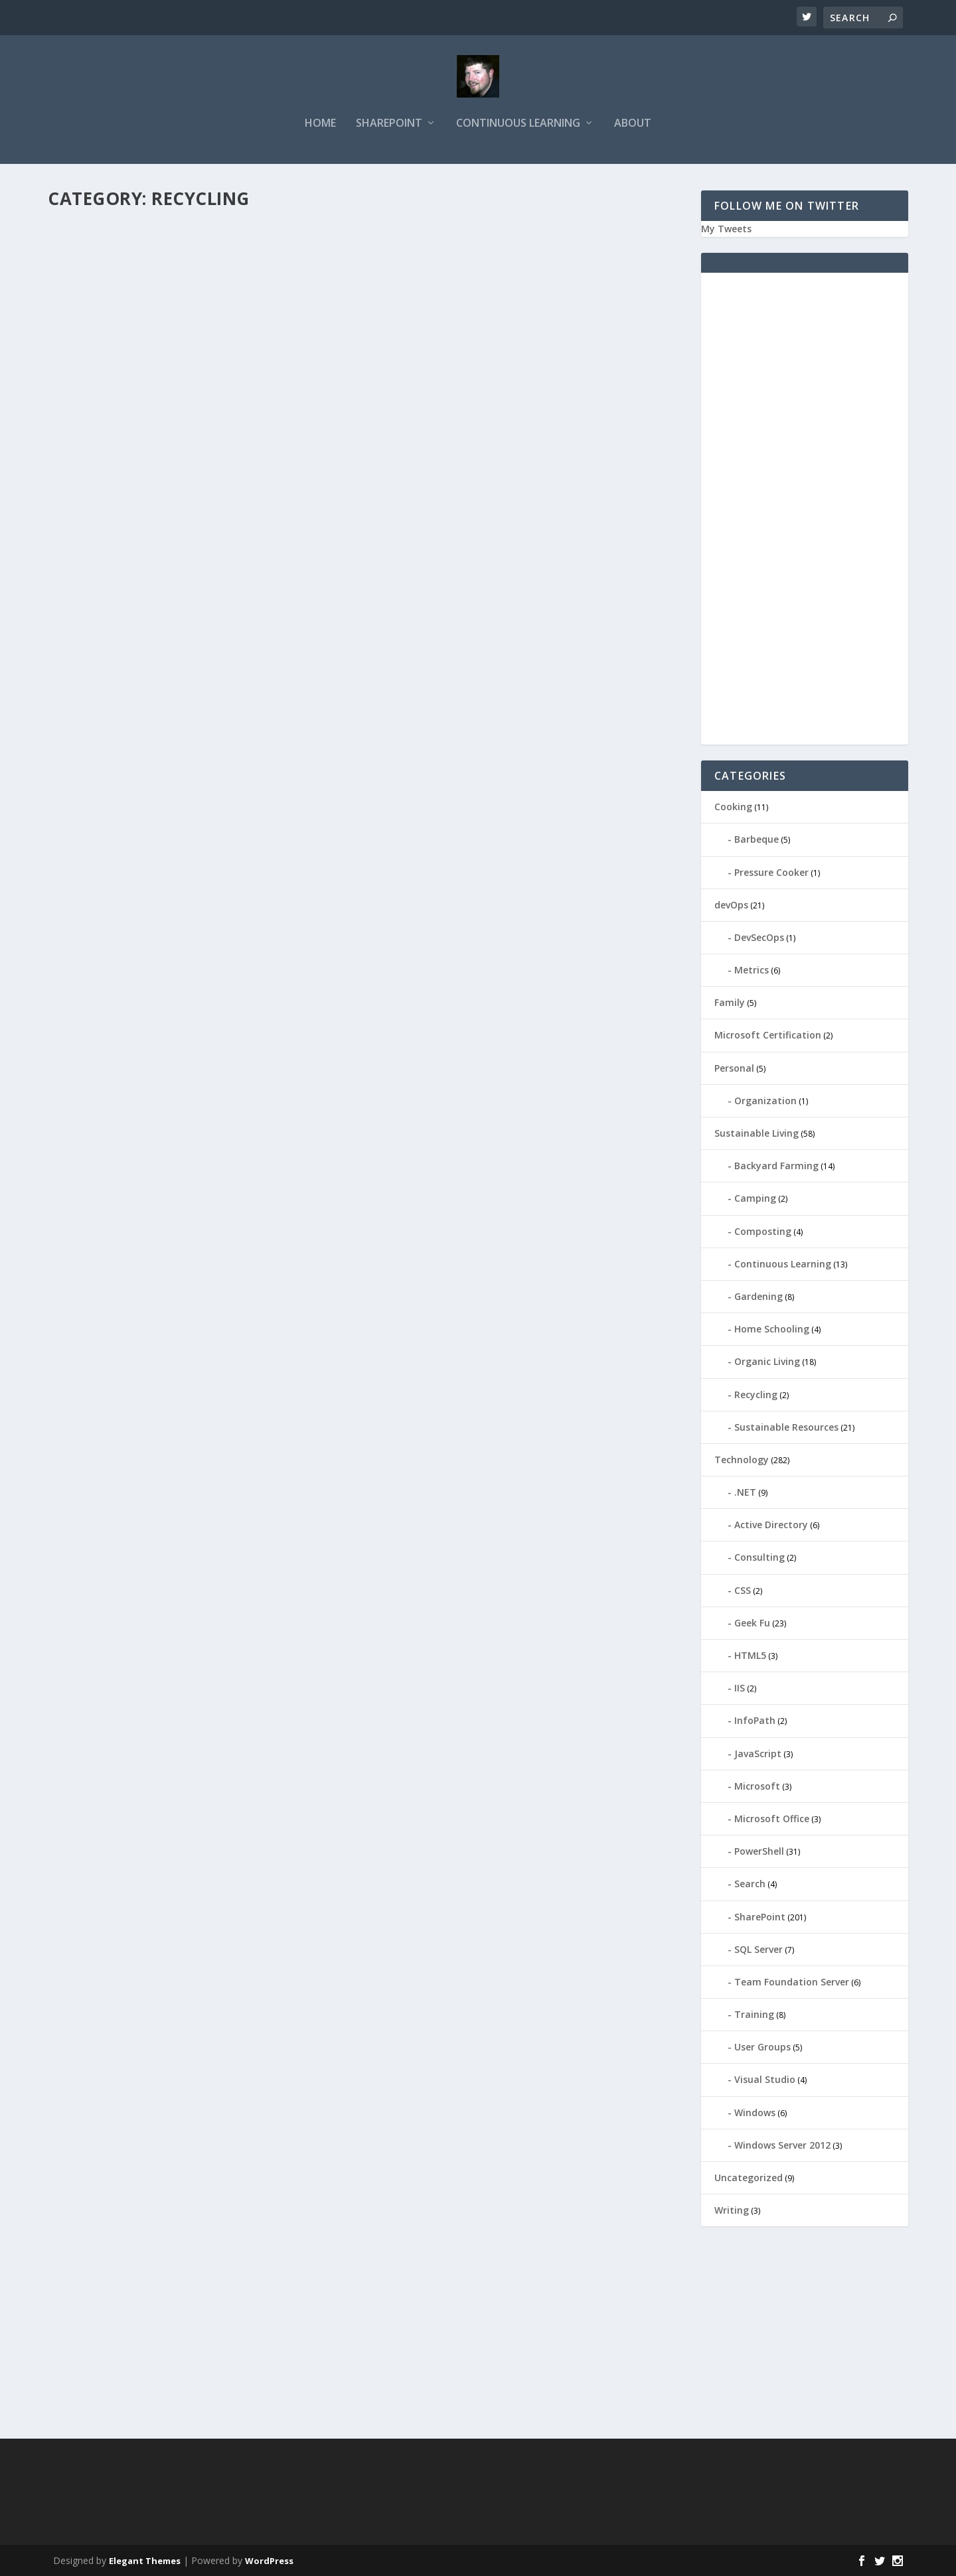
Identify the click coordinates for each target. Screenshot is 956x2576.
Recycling (187, 258)
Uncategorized (748, 2177)
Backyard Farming (776, 1165)
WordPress (269, 2561)
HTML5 (750, 1655)
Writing (731, 2210)
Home (320, 123)
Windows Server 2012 (782, 2145)
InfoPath (754, 1720)
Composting (515, 272)
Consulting (759, 1557)
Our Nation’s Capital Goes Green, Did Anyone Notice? (527, 244)
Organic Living (767, 1361)
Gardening (758, 1296)
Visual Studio (764, 2079)
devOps (731, 904)
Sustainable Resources (786, 1427)
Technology (741, 1459)
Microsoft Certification (767, 1035)
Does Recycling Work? (129, 237)
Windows (754, 2112)
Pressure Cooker (771, 872)
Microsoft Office (771, 1818)
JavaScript (757, 1753)
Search (749, 1883)
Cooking (733, 806)
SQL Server (758, 1949)
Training (754, 2014)
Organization (765, 1100)
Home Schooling (771, 1329)
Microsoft (757, 1786)
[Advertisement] (804, 516)
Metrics (751, 970)
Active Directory (771, 1524)
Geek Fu (752, 1622)
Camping (755, 1198)
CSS (742, 1590)
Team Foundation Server (791, 1981)
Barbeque (756, 839)
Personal (734, 1068)
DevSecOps (759, 937)
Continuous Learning (518, 123)
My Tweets (726, 228)
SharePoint (389, 123)
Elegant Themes (145, 2561)
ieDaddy (88, 258)
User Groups (762, 2046)
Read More (96, 358)
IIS (739, 1688)
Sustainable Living (614, 272)
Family (729, 1002)
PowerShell (759, 1851)
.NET (745, 1492)
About (632, 123)
